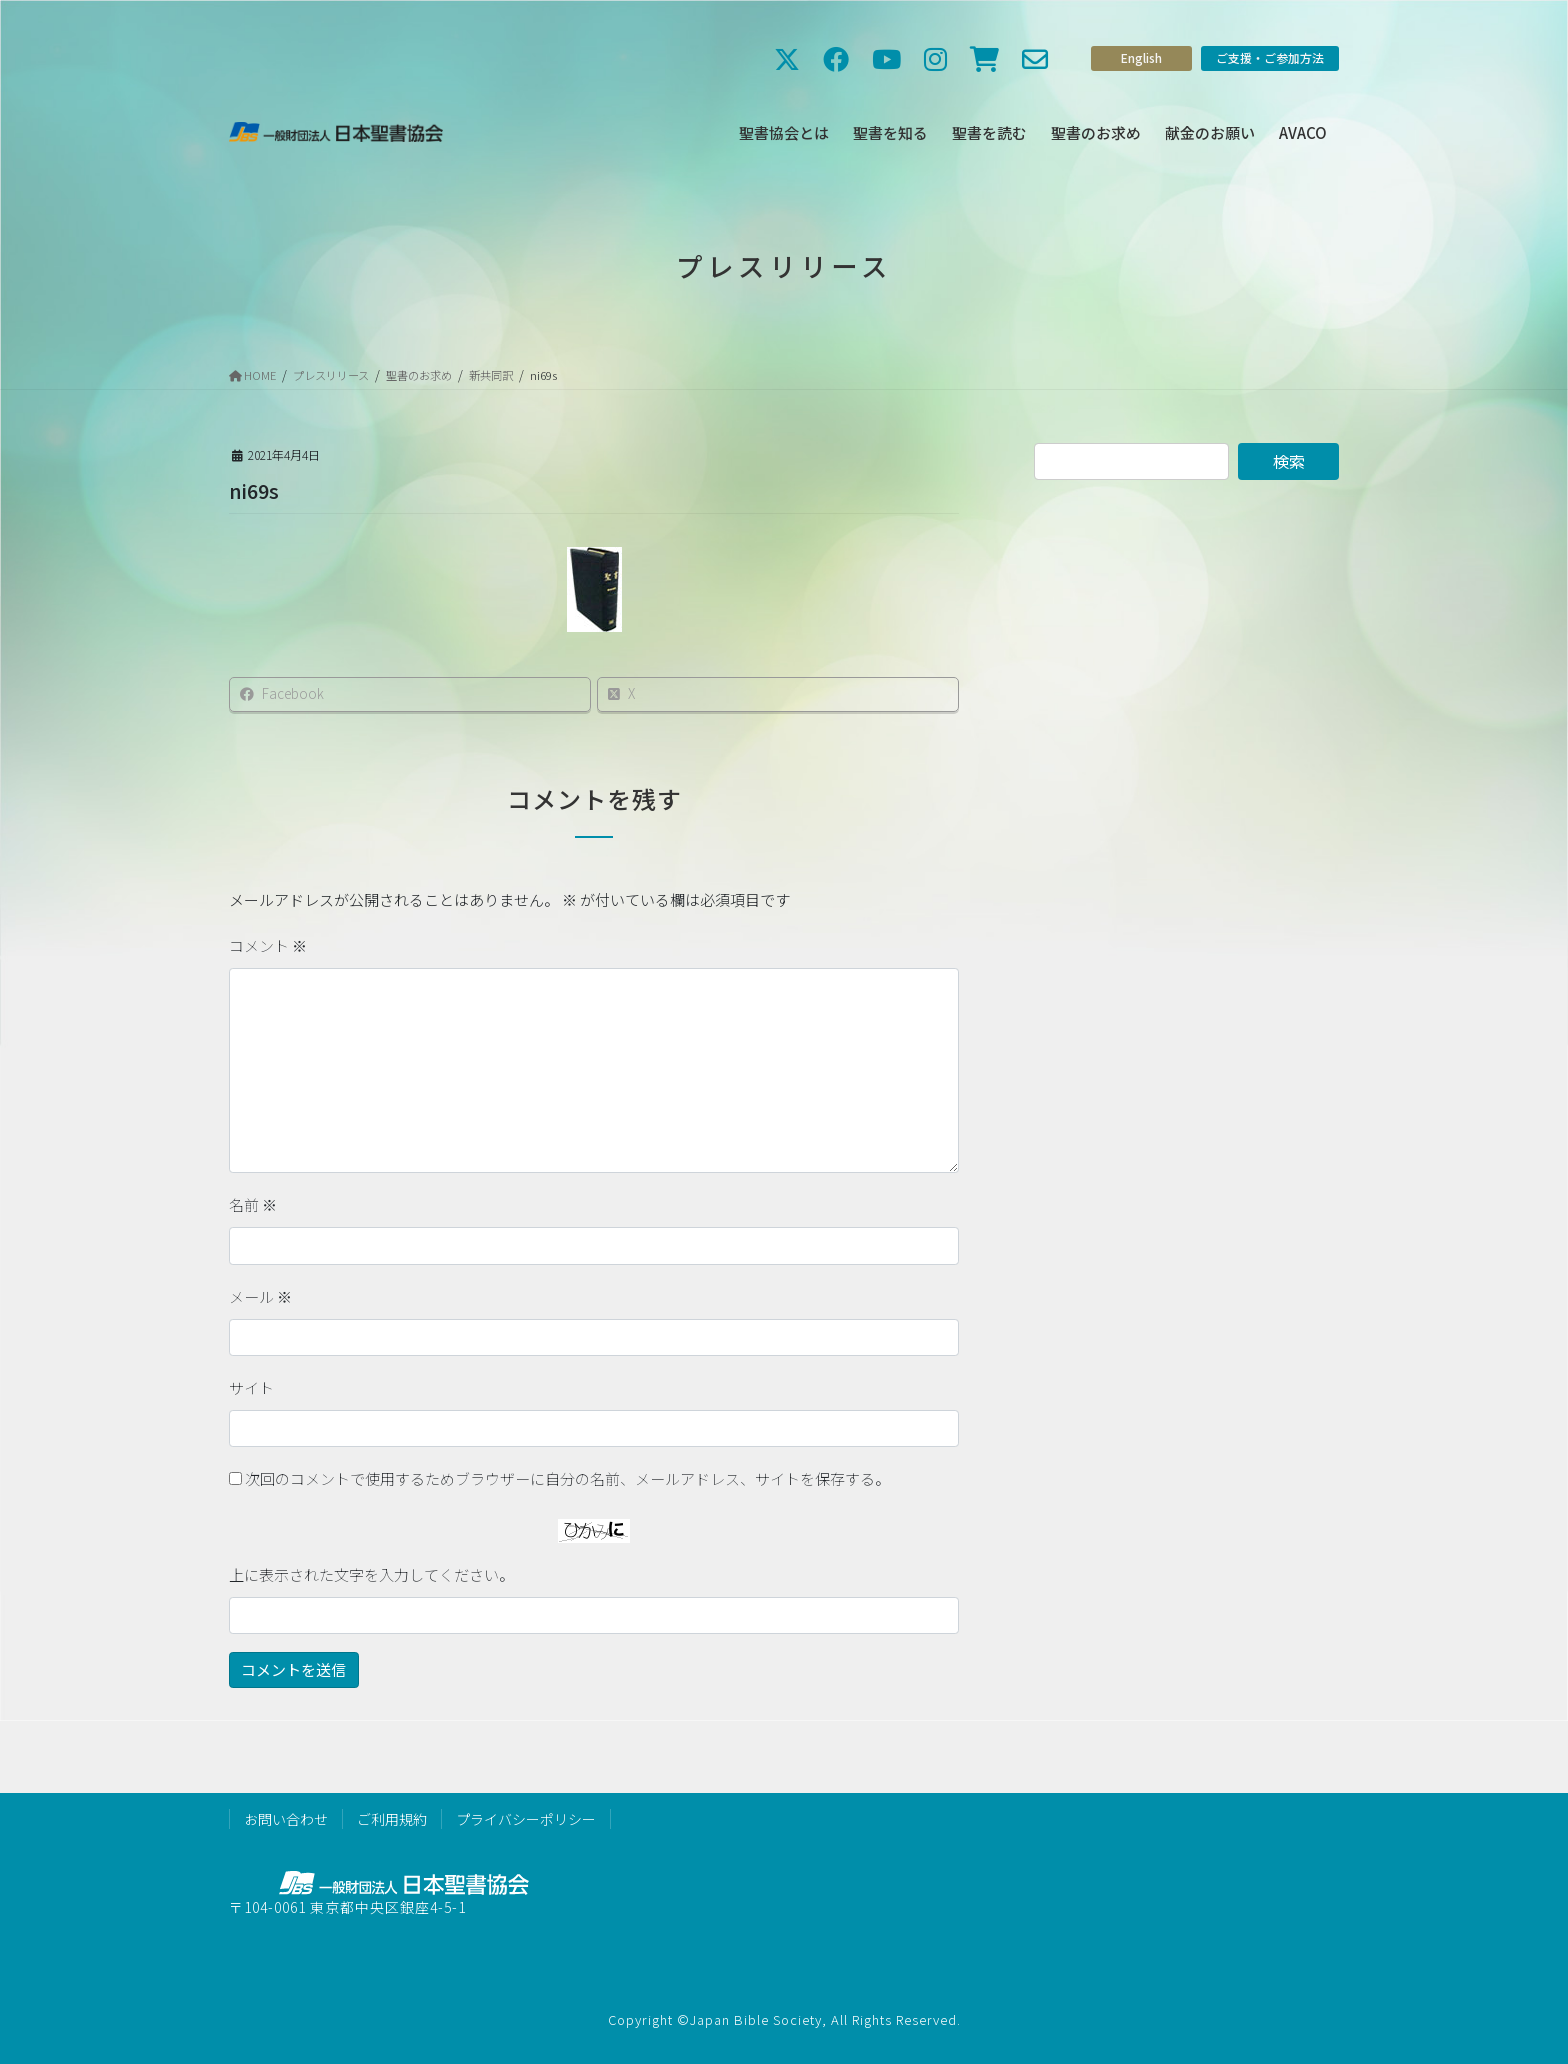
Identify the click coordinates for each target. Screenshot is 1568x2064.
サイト (251, 1387)
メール (260, 1296)
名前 (253, 1204)
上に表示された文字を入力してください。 (371, 1574)
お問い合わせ (286, 1819)
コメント (268, 945)
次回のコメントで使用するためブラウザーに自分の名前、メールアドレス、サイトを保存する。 (567, 1478)
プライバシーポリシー (526, 1819)
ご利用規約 (392, 1819)
